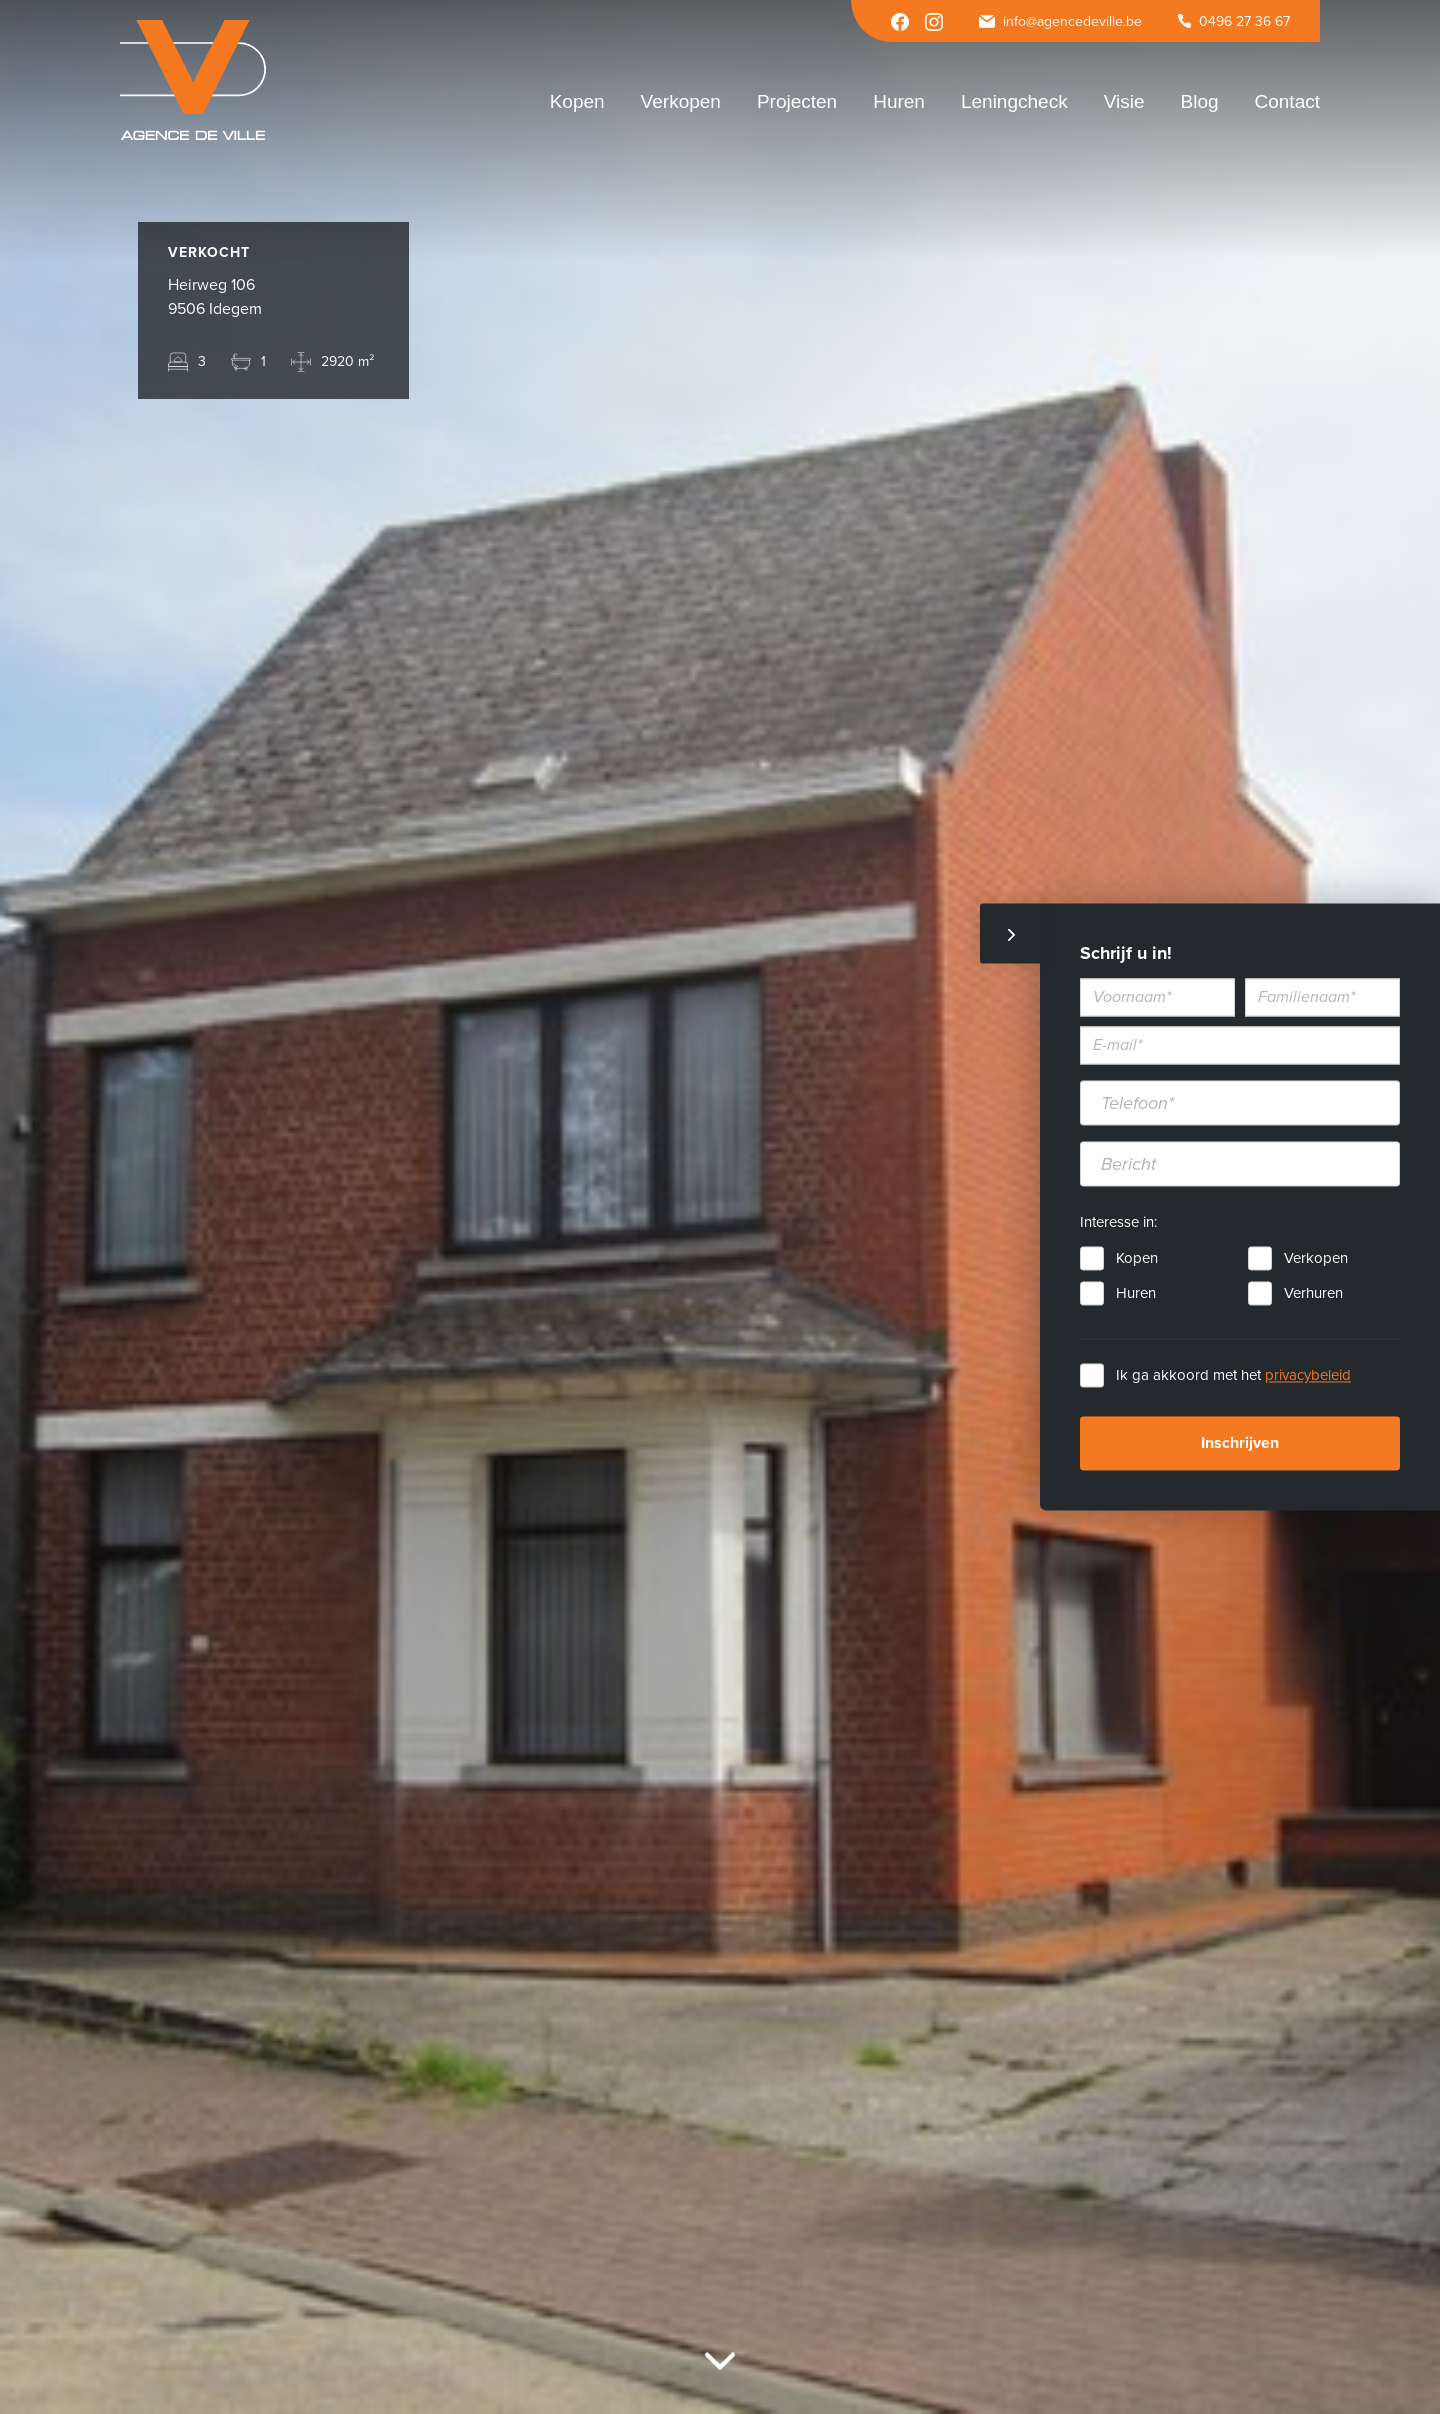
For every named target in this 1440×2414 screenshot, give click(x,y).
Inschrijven (1240, 1444)
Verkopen (1316, 1259)
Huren (1136, 1294)
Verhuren (1313, 1294)
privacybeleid (1308, 1376)
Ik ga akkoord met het (1233, 1376)
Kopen (1137, 1259)
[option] (720, 1207)
